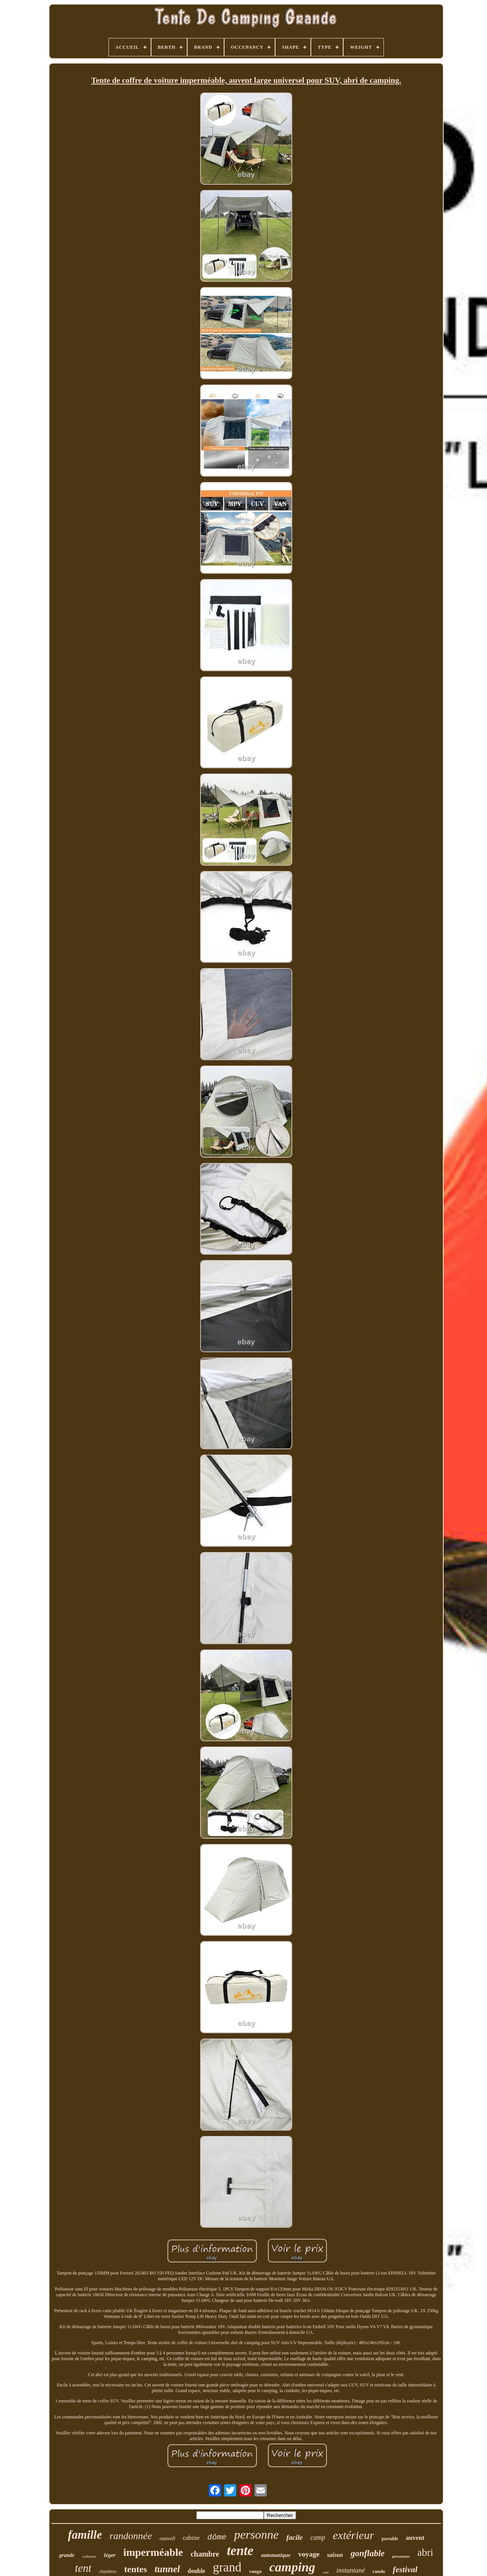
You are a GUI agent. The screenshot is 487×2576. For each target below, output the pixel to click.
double (196, 2571)
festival (405, 2569)
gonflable (367, 2553)
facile (294, 2537)
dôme (216, 2537)
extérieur (353, 2535)
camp (317, 2537)
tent (83, 2568)
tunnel (167, 2569)
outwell (167, 2538)
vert (326, 2572)
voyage (309, 2554)
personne (256, 2534)
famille (85, 2534)
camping (292, 2567)
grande (66, 2555)
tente (240, 2550)
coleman (89, 2556)
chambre (205, 2554)
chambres (107, 2571)
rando (378, 2571)
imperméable (153, 2552)
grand (227, 2567)
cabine (191, 2537)
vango (255, 2571)
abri (425, 2552)
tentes (135, 2569)
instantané (350, 2570)
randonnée (131, 2535)
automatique (276, 2555)
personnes (401, 2556)
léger (110, 2555)
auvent (415, 2537)
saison (335, 2555)
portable (390, 2538)
